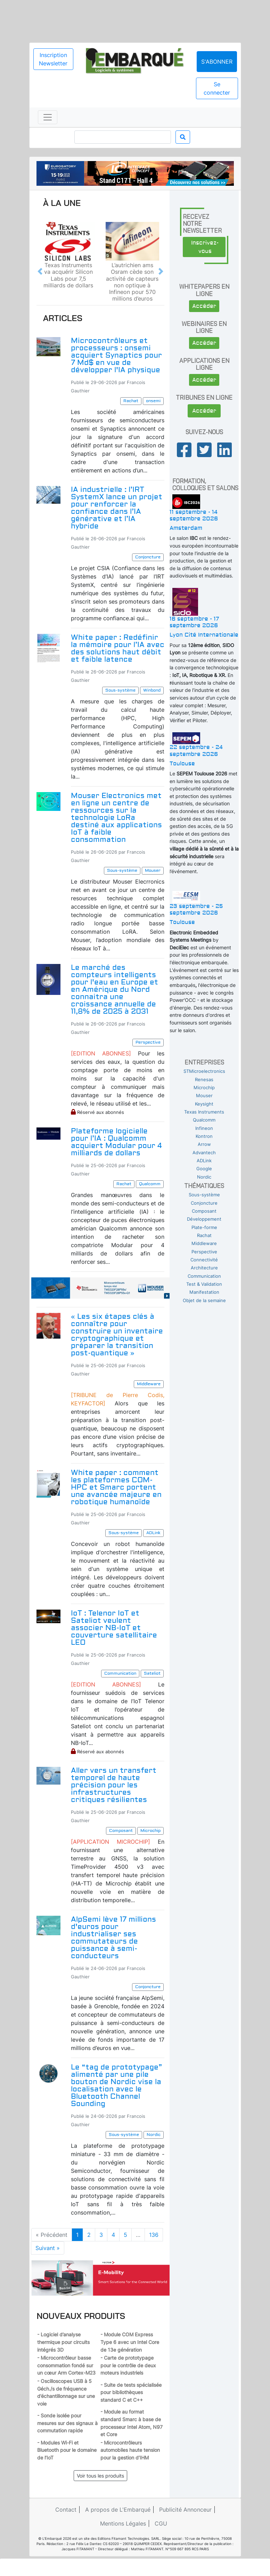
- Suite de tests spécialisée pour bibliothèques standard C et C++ (131, 2392)
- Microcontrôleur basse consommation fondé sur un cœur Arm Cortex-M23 (66, 2365)
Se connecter (217, 88)
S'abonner (216, 61)
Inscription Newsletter (53, 59)
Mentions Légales (123, 2523)
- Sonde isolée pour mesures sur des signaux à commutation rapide (67, 2422)
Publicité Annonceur (185, 2509)
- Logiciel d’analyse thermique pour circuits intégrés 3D (63, 2341)
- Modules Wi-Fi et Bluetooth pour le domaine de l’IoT (67, 2450)
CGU (161, 2523)
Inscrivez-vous (205, 247)
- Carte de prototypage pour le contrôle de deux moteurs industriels (128, 2365)
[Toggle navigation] (47, 117)
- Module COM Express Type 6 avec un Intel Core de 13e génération (129, 2341)
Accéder (204, 306)
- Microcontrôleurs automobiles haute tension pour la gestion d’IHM (130, 2450)
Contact (65, 2509)
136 (153, 2234)
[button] (39, 271)
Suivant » (47, 2247)
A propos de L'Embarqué (117, 2509)
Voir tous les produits (100, 2476)
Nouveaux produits (81, 2316)
